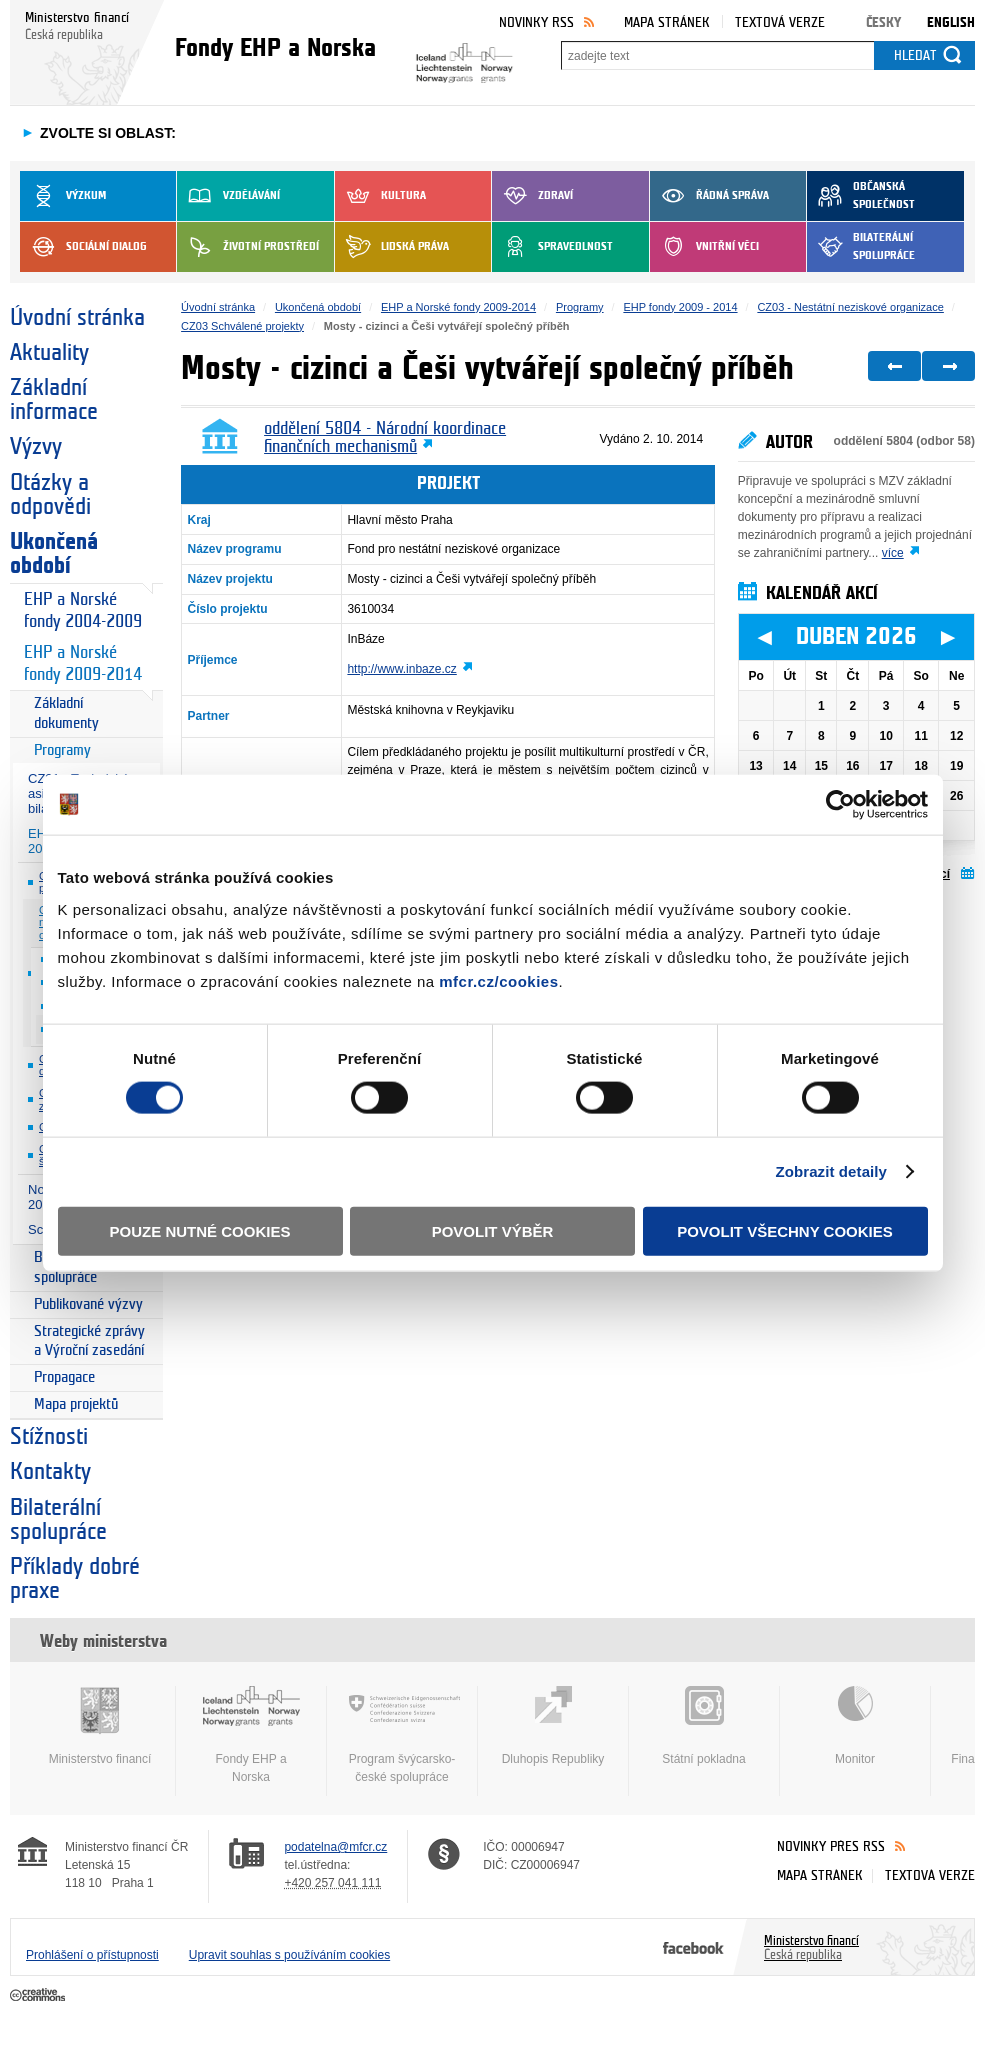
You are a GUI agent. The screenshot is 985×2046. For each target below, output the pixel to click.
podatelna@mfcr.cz (335, 1847)
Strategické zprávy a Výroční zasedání (89, 1341)
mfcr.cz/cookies (498, 980)
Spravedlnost (552, 247)
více (893, 553)
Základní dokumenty (66, 713)
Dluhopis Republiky (553, 1726)
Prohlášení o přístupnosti (92, 1955)
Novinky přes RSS (831, 1846)
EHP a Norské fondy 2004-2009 (83, 610)
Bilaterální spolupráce (861, 247)
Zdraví (532, 196)
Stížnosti (49, 1437)
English (951, 22)
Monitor (855, 1726)
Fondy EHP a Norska (251, 1735)
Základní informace (54, 400)
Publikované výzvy (88, 1304)
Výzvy (36, 447)
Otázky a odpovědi (50, 495)
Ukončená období (54, 554)
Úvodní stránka (77, 318)
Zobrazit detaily (831, 1171)
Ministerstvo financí (100, 1726)
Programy (62, 750)
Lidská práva (392, 247)
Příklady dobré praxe (75, 1579)
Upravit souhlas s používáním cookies (289, 1955)
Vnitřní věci (704, 247)
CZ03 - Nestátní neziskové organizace (850, 307)
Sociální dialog (83, 247)
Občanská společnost (861, 196)
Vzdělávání (228, 196)
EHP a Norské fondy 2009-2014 (83, 663)
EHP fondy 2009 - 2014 (680, 307)
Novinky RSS (536, 22)
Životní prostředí (248, 247)
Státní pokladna (704, 1726)
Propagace (64, 1377)
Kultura (380, 196)
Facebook (693, 1947)
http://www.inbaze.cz (401, 669)
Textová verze (780, 22)
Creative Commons (39, 1996)
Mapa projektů (76, 1404)
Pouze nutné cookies (200, 1230)
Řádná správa (709, 196)
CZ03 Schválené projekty (242, 326)
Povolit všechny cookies (785, 1230)
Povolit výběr (493, 1230)
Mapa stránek (667, 22)
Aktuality (49, 353)
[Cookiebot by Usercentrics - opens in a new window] (840, 805)
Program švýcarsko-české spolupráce (402, 1735)
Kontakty (50, 1472)
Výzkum (63, 196)
